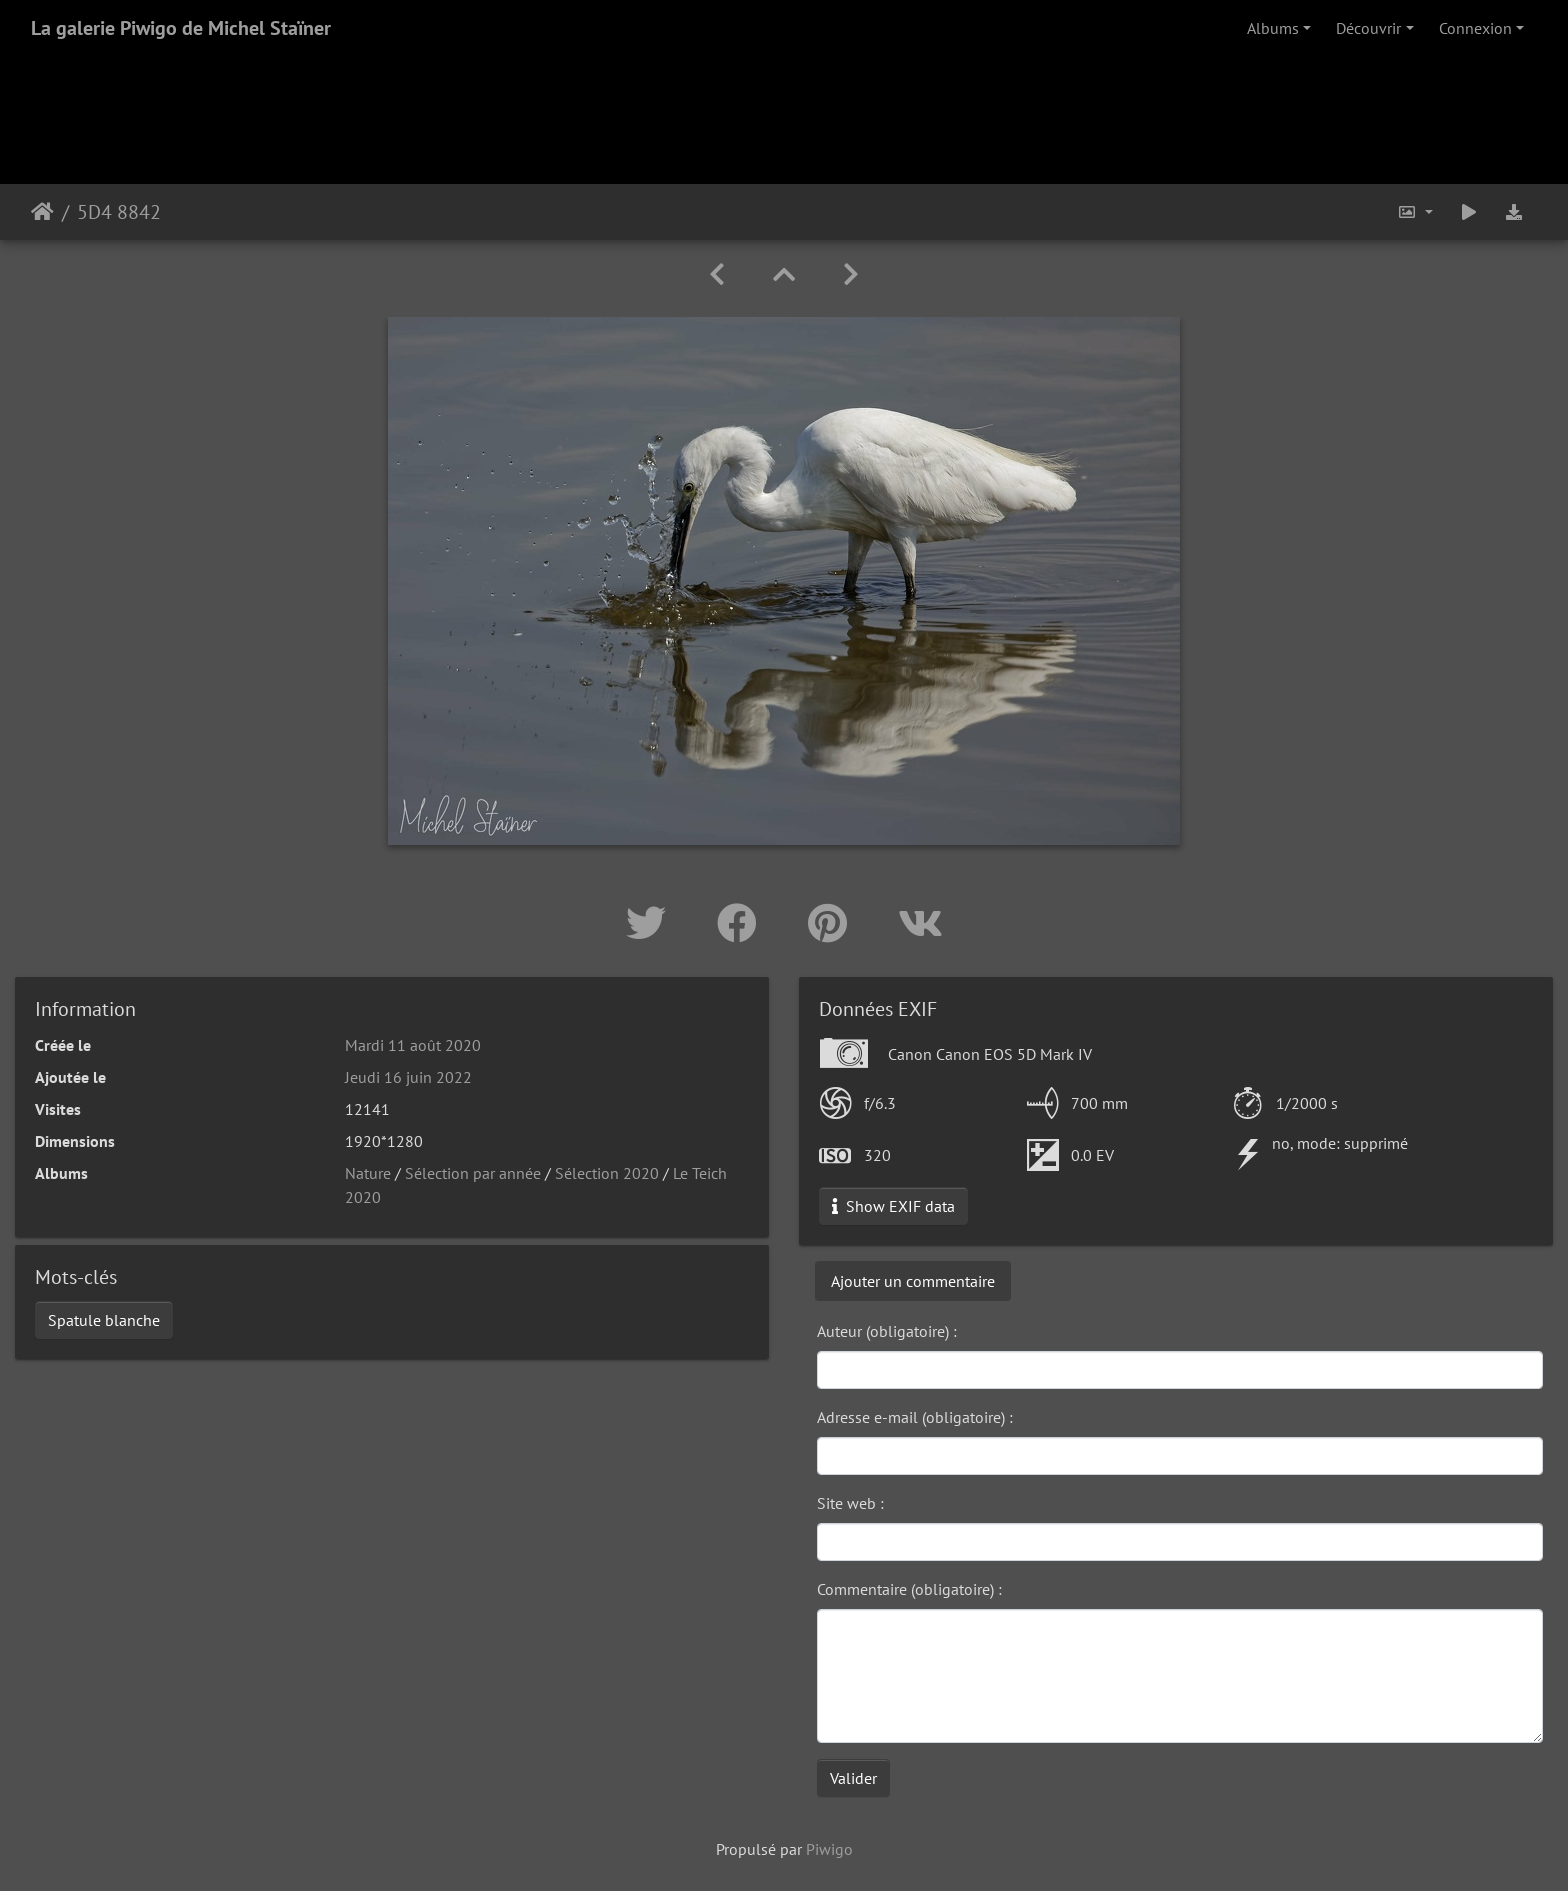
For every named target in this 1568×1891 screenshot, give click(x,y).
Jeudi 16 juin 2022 (408, 1077)
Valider (853, 1778)
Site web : (850, 1503)
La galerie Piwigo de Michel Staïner (181, 28)
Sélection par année (473, 1173)
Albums (1273, 28)
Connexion (1475, 28)
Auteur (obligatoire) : (887, 1331)
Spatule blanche (104, 1320)
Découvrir (1368, 28)
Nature (368, 1173)
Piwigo (829, 1849)
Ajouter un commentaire (913, 1281)
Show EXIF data (893, 1206)
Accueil (42, 212)
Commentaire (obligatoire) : (909, 1589)
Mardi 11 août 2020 (413, 1045)
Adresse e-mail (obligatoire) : (915, 1417)
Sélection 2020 (607, 1173)
